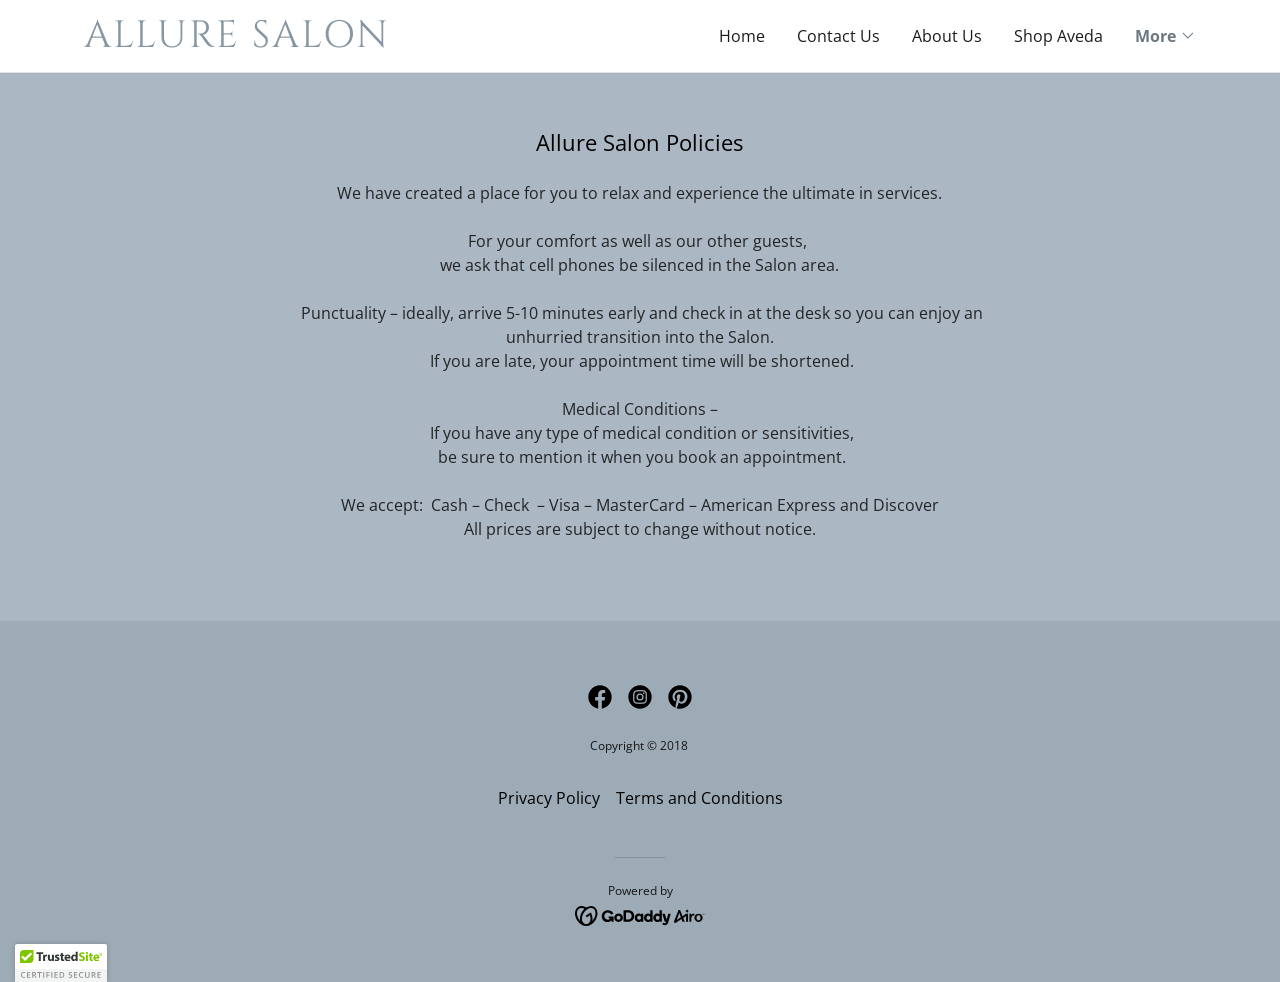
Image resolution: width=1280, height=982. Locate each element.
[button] (1165, 36)
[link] (362, 41)
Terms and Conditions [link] (699, 798)
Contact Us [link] (838, 36)
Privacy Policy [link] (549, 798)
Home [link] (742, 36)
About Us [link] (947, 36)
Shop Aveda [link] (1058, 36)
